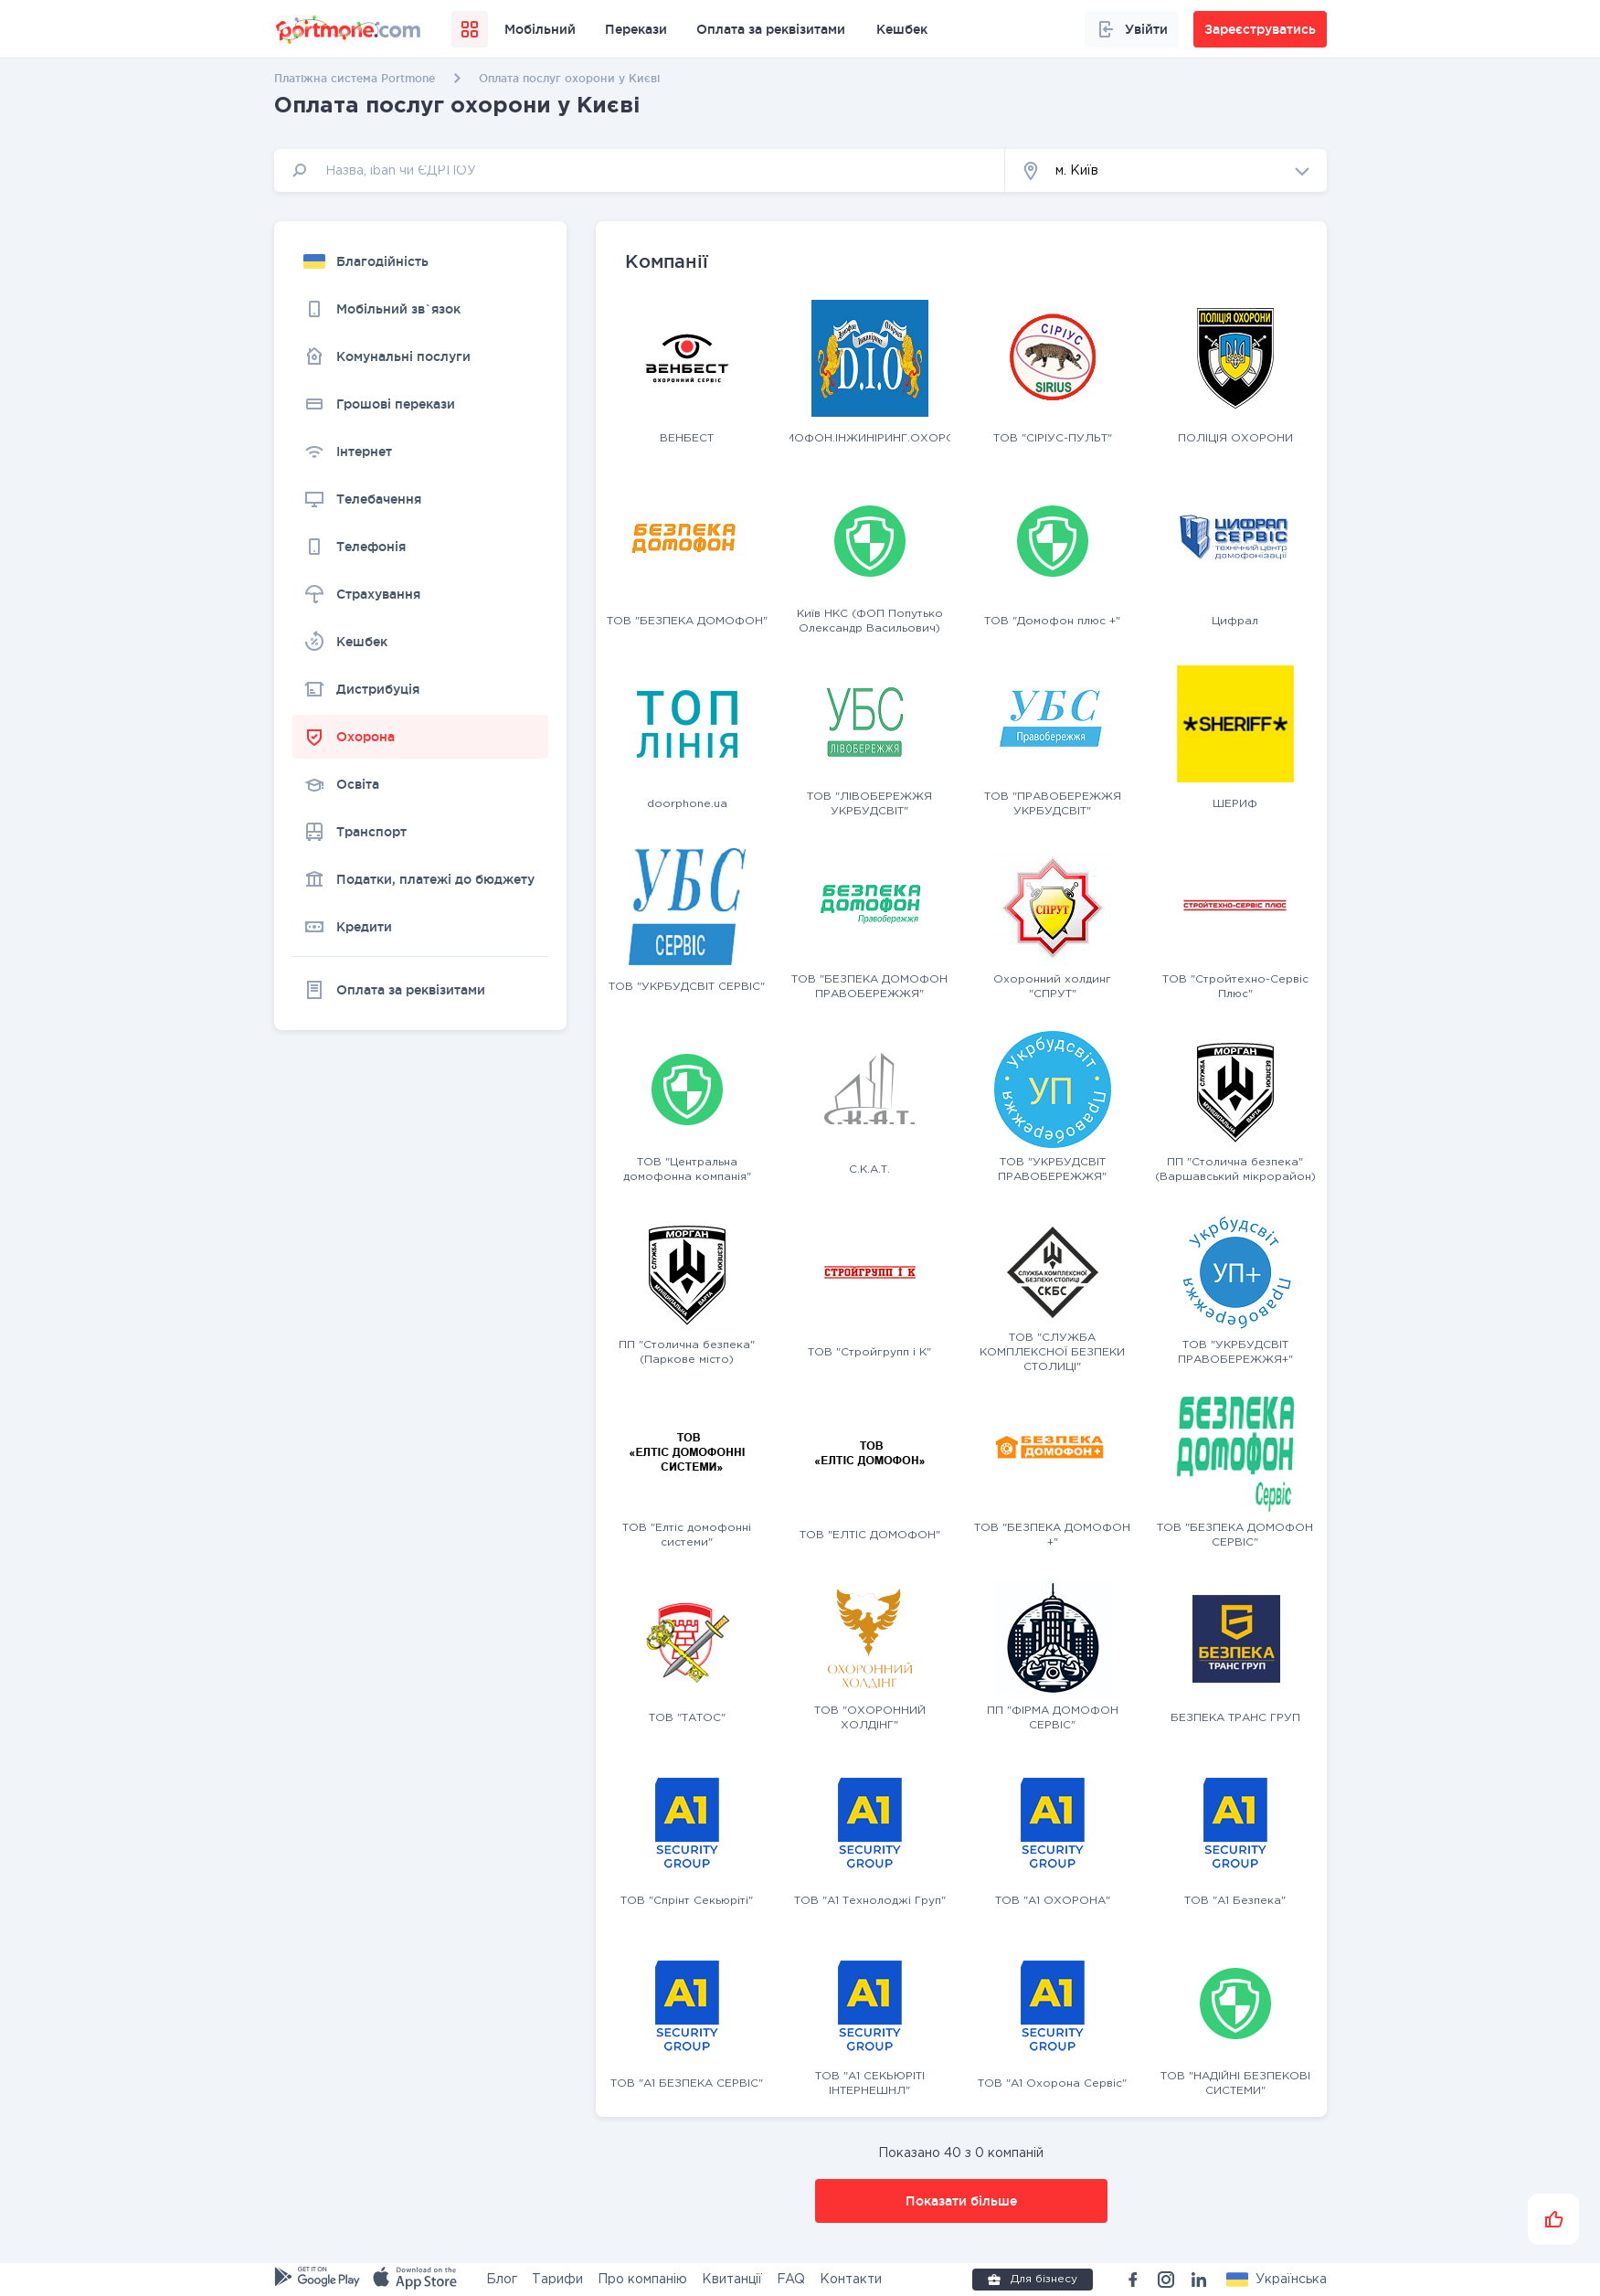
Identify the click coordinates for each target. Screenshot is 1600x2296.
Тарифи (557, 2279)
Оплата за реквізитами (770, 29)
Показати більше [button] (961, 2201)
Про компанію (642, 2279)
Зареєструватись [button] (1260, 29)
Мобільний (540, 29)
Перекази (636, 29)
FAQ (791, 2279)
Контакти (851, 2279)
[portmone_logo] (349, 29)
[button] (1166, 170)
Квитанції (732, 2279)
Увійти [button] (1132, 29)
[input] (639, 170)
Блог (501, 2279)
